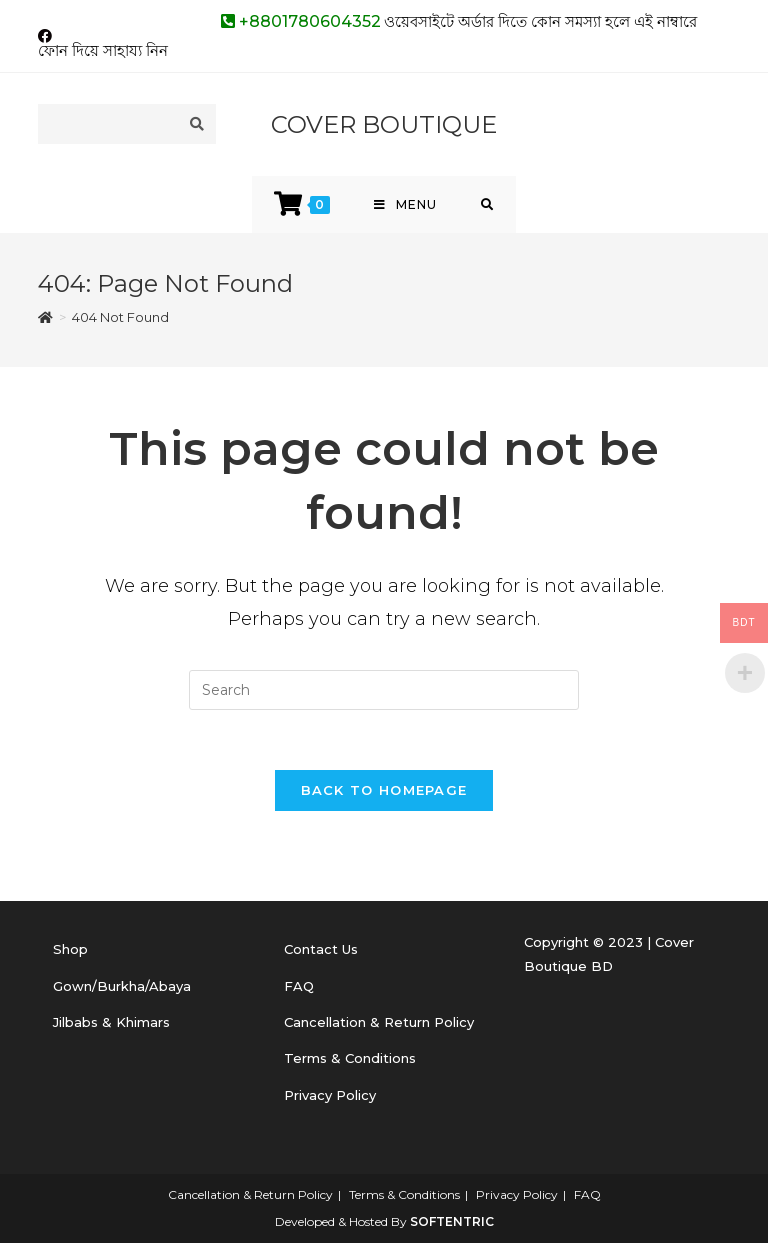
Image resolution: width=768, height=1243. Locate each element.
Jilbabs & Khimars (111, 1022)
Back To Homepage (384, 790)
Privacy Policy (330, 1095)
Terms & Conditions (350, 1058)
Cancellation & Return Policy (379, 1022)
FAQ (299, 986)
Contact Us (321, 949)
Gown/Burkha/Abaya (122, 986)
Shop (70, 949)
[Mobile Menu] (405, 204)
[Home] (45, 317)
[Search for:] (487, 204)
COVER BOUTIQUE (384, 124)
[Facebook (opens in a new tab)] (48, 36)
